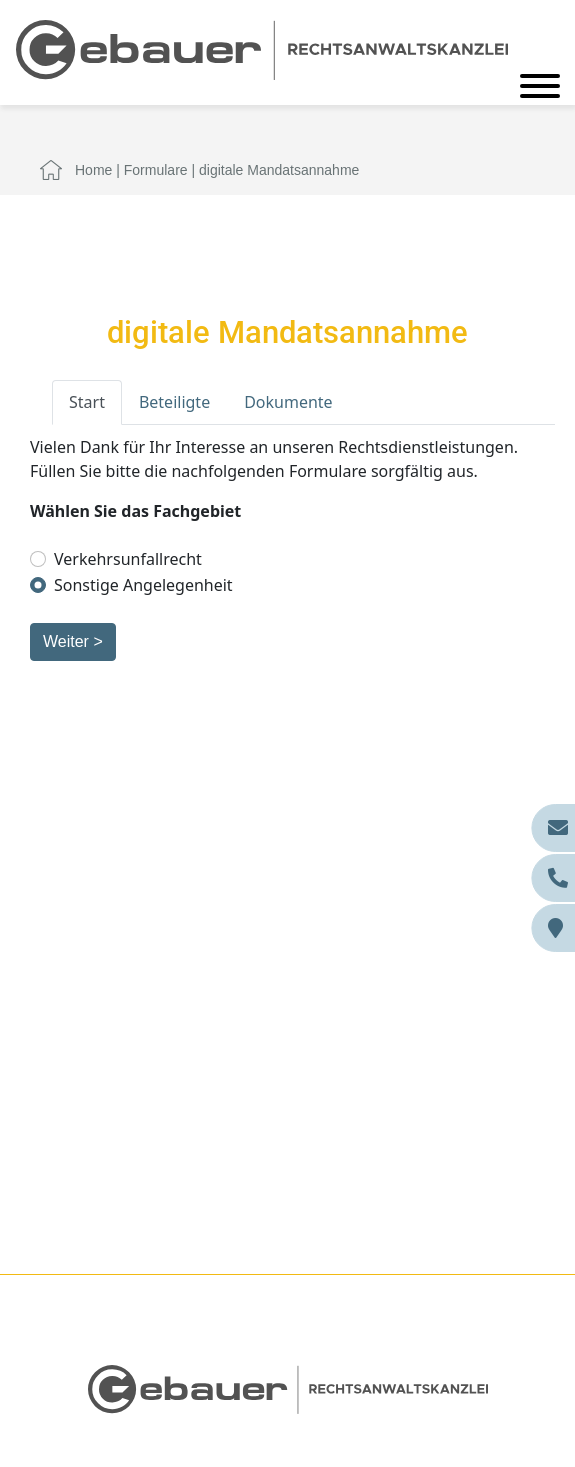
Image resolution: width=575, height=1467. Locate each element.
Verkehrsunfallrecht (128, 559)
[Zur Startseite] (262, 48)
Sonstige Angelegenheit (143, 585)
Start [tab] (87, 402)
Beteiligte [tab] (174, 402)
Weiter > (73, 641)
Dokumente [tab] (288, 402)
